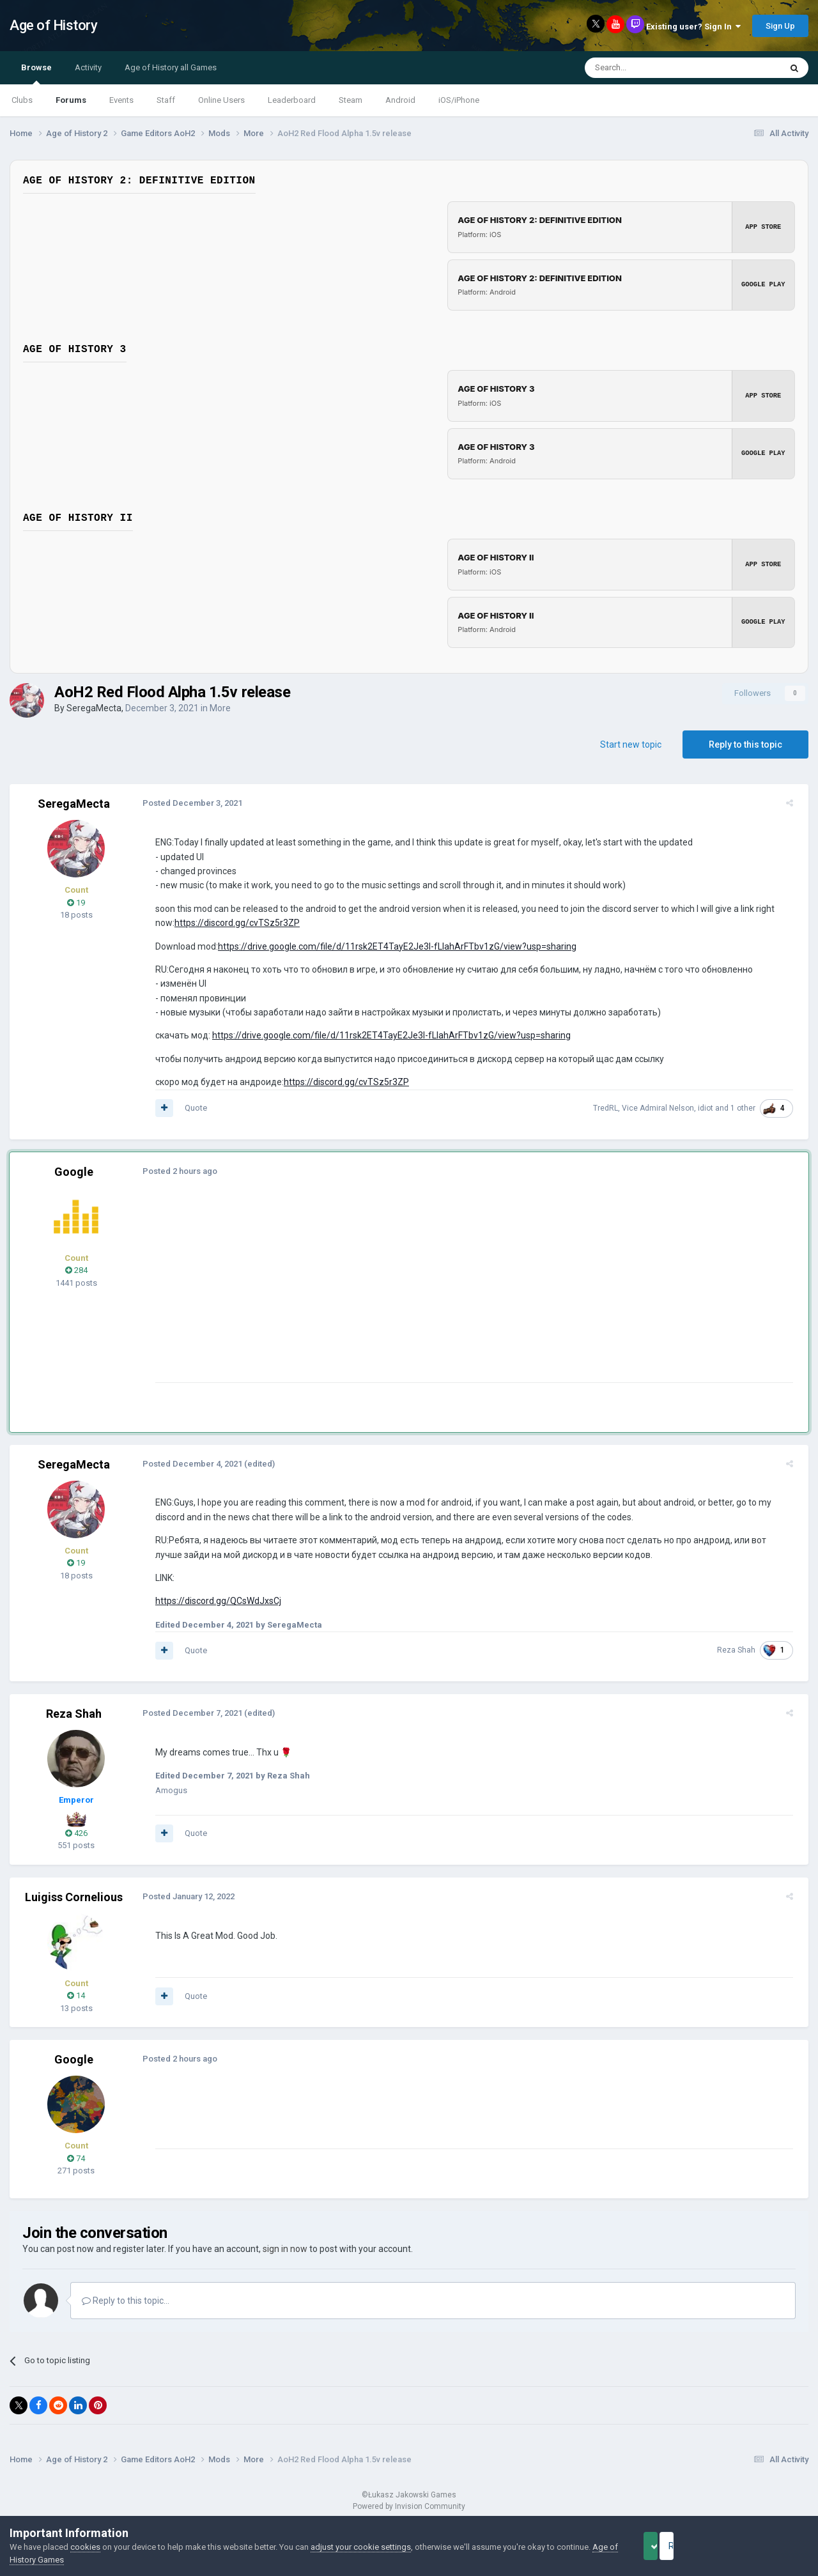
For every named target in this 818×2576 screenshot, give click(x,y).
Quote (191, 1108)
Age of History (53, 25)
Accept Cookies (668, 2546)
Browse (36, 73)
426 (76, 1833)
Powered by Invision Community (409, 2506)
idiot (710, 1108)
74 (76, 2158)
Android (400, 100)
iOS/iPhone (458, 100)
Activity (88, 67)
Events (121, 100)
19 (76, 902)
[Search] (652, 68)
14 (76, 1995)
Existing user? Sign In (693, 26)
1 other (748, 1108)
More (220, 708)
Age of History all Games (171, 67)
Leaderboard (292, 100)
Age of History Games (50, 2559)
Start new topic (630, 744)
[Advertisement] (382, 1292)
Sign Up (780, 26)
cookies (85, 2547)
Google (73, 1171)
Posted (187, 803)
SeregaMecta (93, 708)
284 (76, 1270)
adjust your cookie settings (361, 2547)
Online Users (221, 100)
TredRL (610, 1108)
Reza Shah (741, 1650)
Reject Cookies (764, 2546)
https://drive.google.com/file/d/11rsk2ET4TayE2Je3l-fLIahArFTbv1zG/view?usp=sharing (392, 946)
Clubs (22, 100)
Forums (71, 100)
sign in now (285, 2249)
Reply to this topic (745, 744)
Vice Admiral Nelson (663, 1108)
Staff (166, 100)
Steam (350, 100)
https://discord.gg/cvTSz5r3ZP (232, 923)
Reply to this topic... (125, 2300)
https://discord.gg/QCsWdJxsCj (213, 1601)
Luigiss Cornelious (74, 1897)
